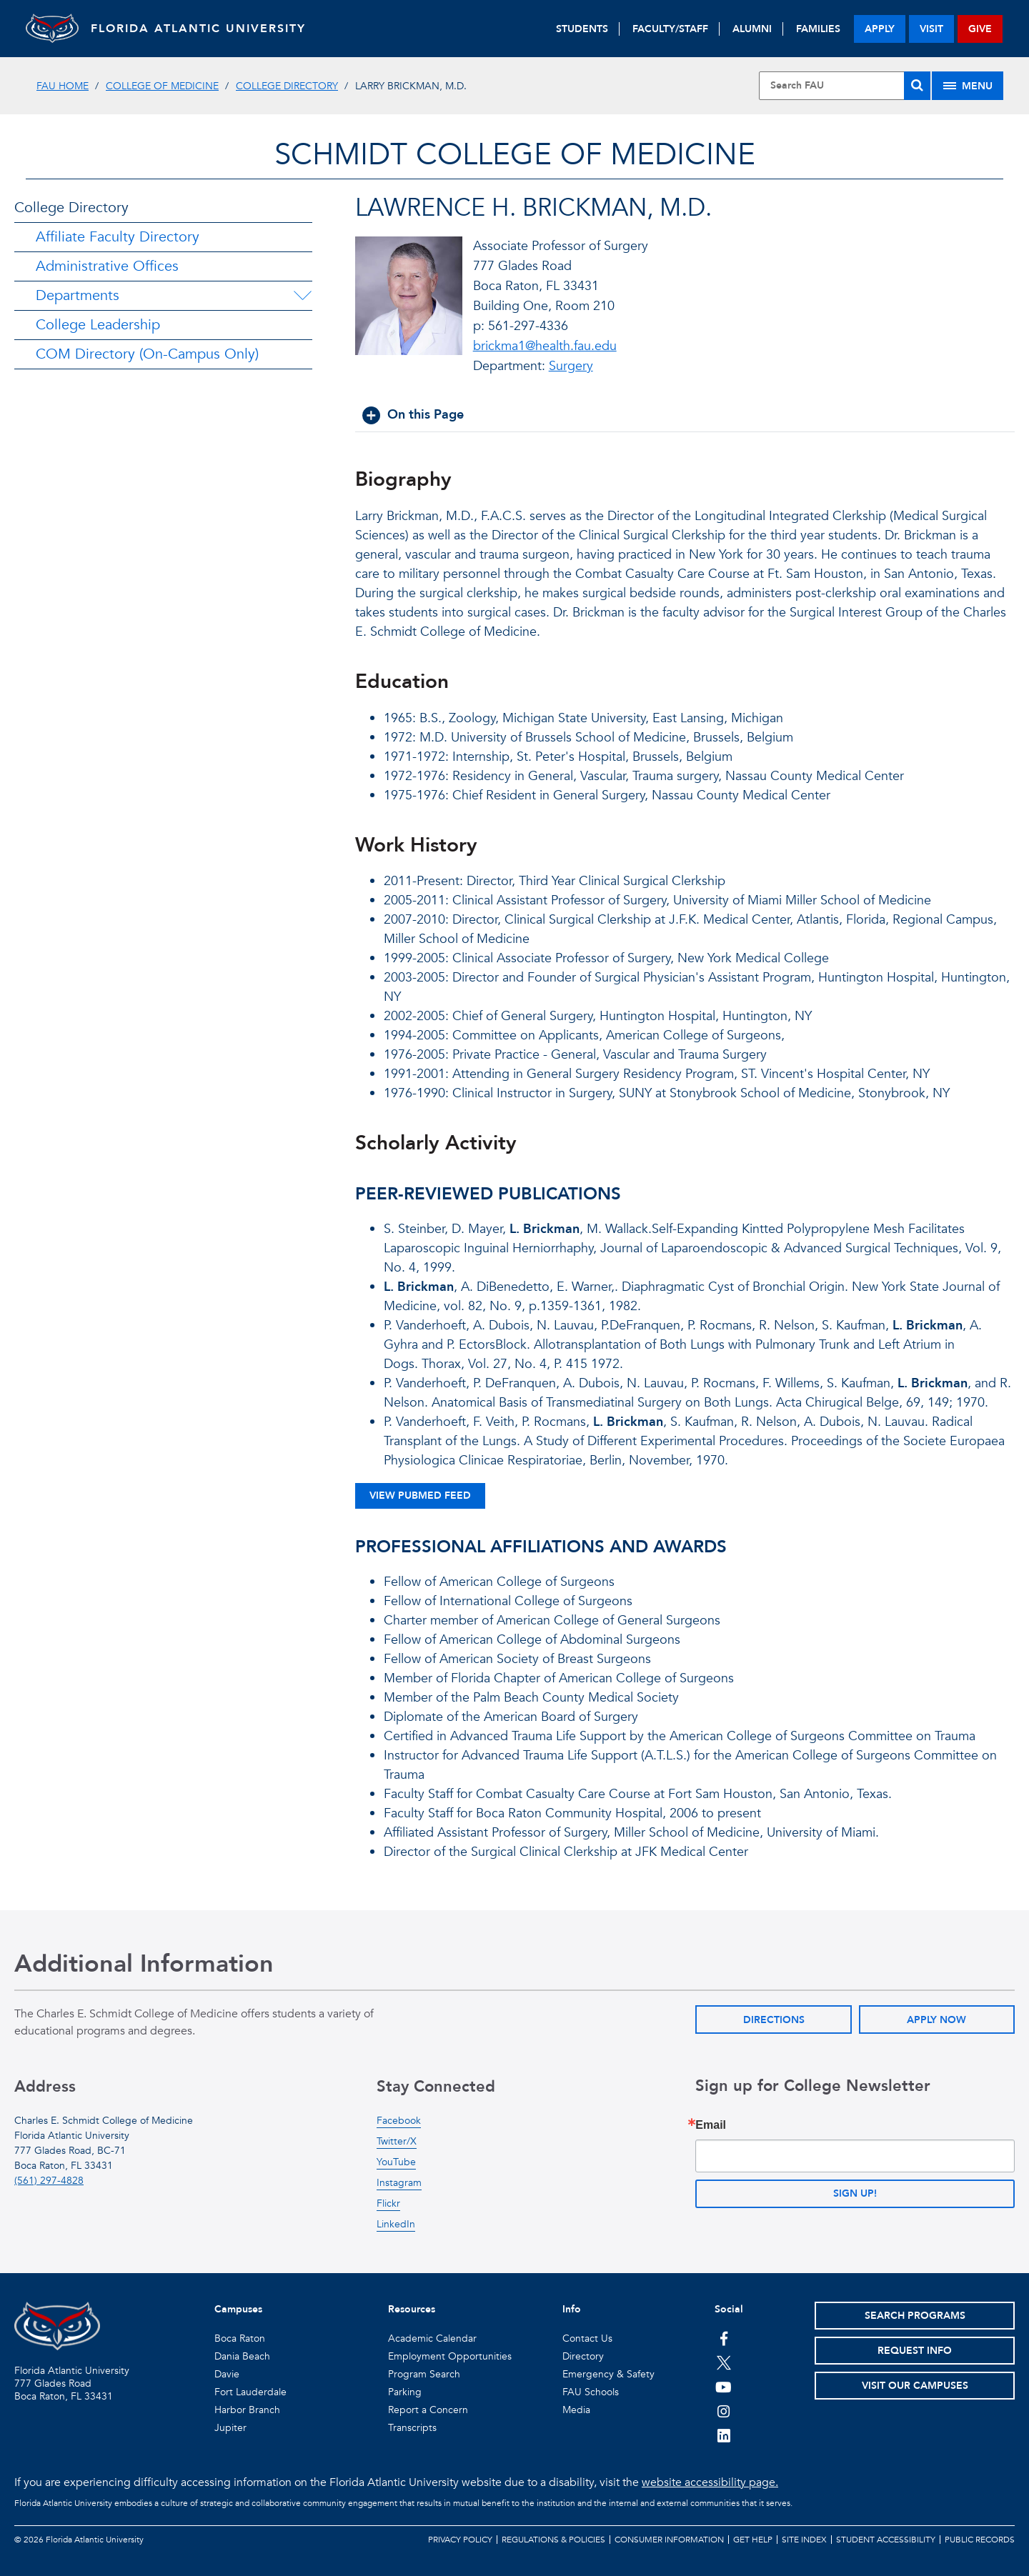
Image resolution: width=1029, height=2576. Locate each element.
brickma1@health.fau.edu (545, 346)
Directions (774, 2020)
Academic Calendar (432, 2338)
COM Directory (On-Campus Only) (147, 354)
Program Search (424, 2374)
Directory (583, 2356)
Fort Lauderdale (250, 2392)
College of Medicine (162, 86)
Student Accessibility (885, 2539)
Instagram (399, 2183)
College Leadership (98, 324)
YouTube (396, 2162)
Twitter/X (397, 2141)
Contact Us (587, 2338)
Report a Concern (428, 2410)
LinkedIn (396, 2224)
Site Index (804, 2539)
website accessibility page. (710, 2482)
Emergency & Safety (608, 2374)
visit (931, 29)
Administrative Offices (107, 266)
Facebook (399, 2120)
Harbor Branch (247, 2410)
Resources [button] (411, 2309)
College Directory (287, 86)
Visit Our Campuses (915, 2385)
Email (710, 2125)
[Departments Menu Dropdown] (302, 295)
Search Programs (915, 2315)
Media (576, 2410)
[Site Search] (844, 85)
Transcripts (412, 2428)
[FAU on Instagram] (723, 2411)
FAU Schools (590, 2392)
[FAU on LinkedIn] (723, 2435)
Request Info (915, 2350)
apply (880, 29)
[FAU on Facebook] (723, 2338)
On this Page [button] (425, 415)
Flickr (388, 2203)
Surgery (571, 366)
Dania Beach (242, 2356)
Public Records (980, 2539)
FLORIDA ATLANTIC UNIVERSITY (204, 28)
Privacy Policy (460, 2539)
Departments (77, 295)
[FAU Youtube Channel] (723, 2387)
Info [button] (571, 2309)
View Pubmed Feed (420, 1495)
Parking (405, 2392)
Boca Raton (239, 2338)
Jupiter (230, 2428)
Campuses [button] (238, 2309)
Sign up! (855, 2193)
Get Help (752, 2539)
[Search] (917, 85)
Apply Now (936, 2020)
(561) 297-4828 (49, 2180)
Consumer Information (669, 2539)
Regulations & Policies (553, 2539)
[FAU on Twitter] (723, 2362)
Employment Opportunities (450, 2356)
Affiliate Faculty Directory (117, 236)
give (980, 29)
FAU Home (62, 86)
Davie (226, 2374)
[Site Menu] (967, 85)
